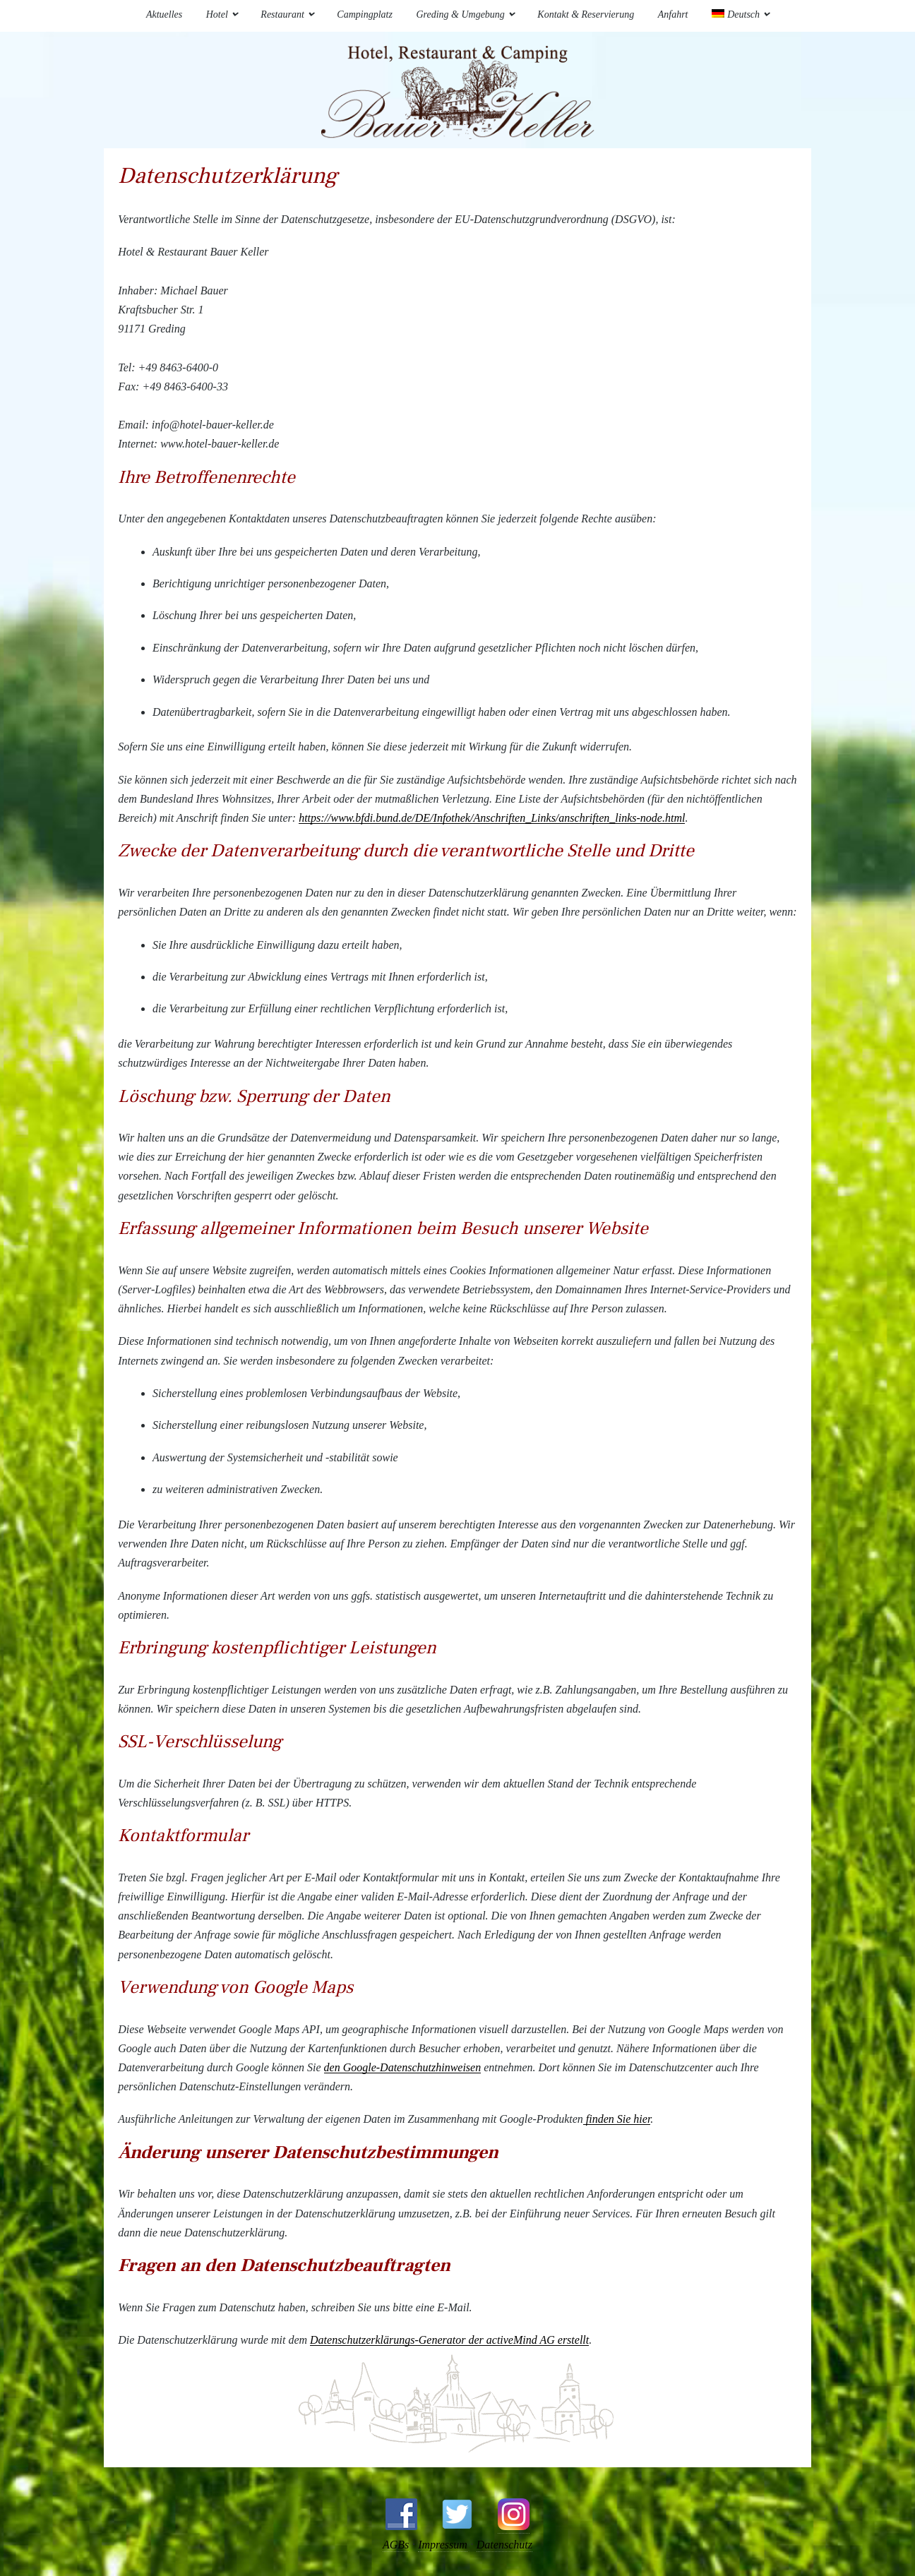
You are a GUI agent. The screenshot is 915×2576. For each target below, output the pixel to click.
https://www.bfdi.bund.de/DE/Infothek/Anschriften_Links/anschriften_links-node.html (492, 818)
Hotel (217, 14)
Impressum (442, 2544)
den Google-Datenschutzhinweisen (403, 2067)
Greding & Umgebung (460, 14)
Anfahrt (673, 14)
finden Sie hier (617, 2119)
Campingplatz (365, 14)
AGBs (392, 2544)
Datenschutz (507, 2544)
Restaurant (282, 14)
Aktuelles (164, 14)
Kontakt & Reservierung (585, 14)
